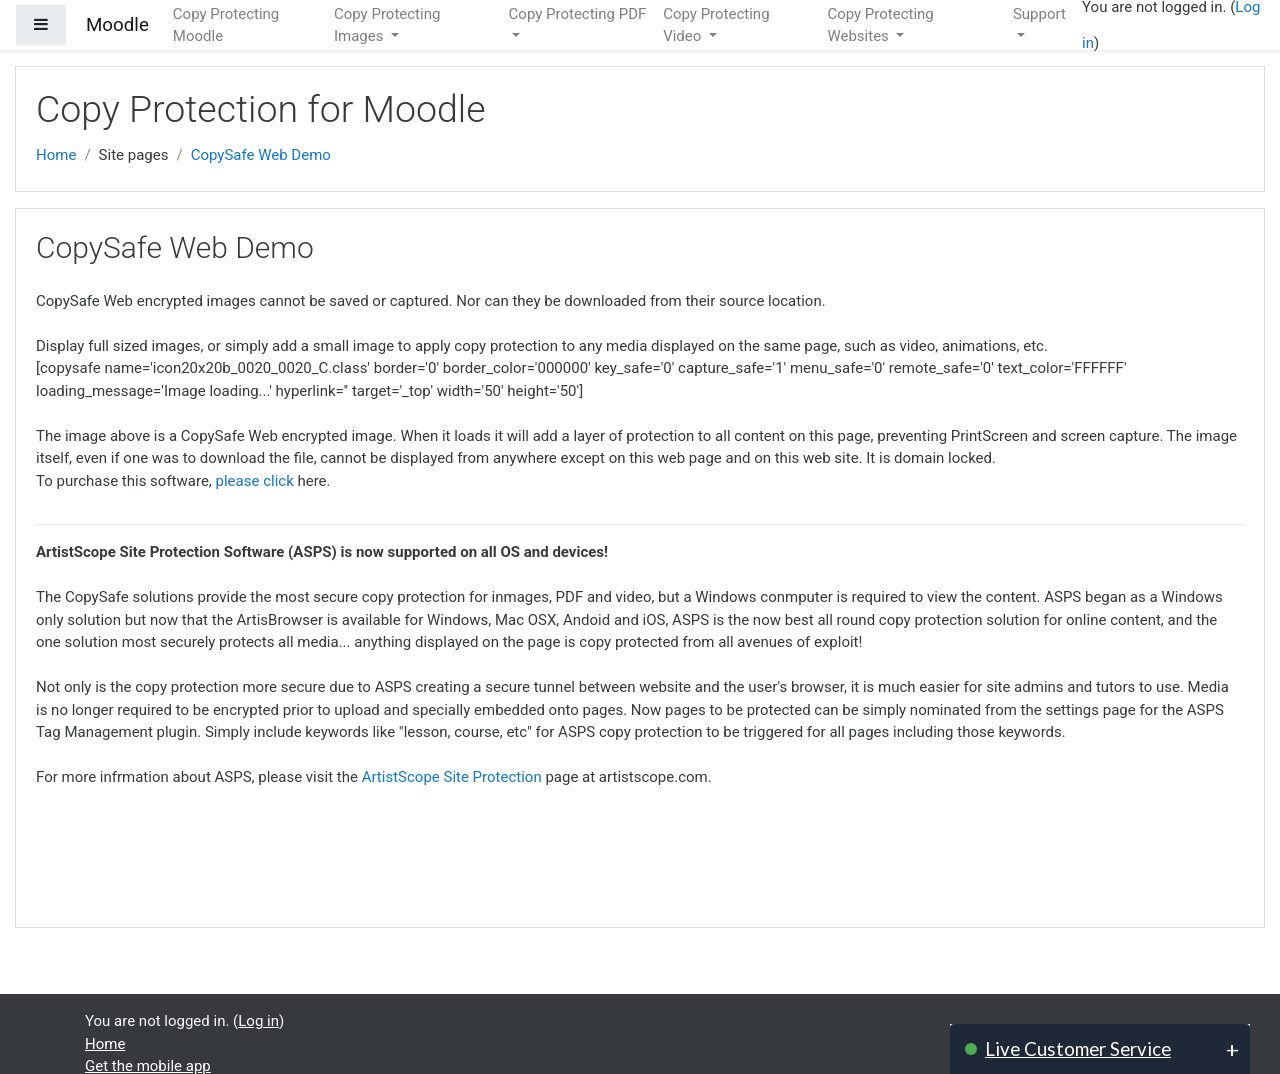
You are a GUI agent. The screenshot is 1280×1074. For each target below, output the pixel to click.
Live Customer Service (1078, 1048)
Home (56, 155)
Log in (258, 1021)
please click (255, 481)
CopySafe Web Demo (261, 155)
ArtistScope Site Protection (452, 777)
